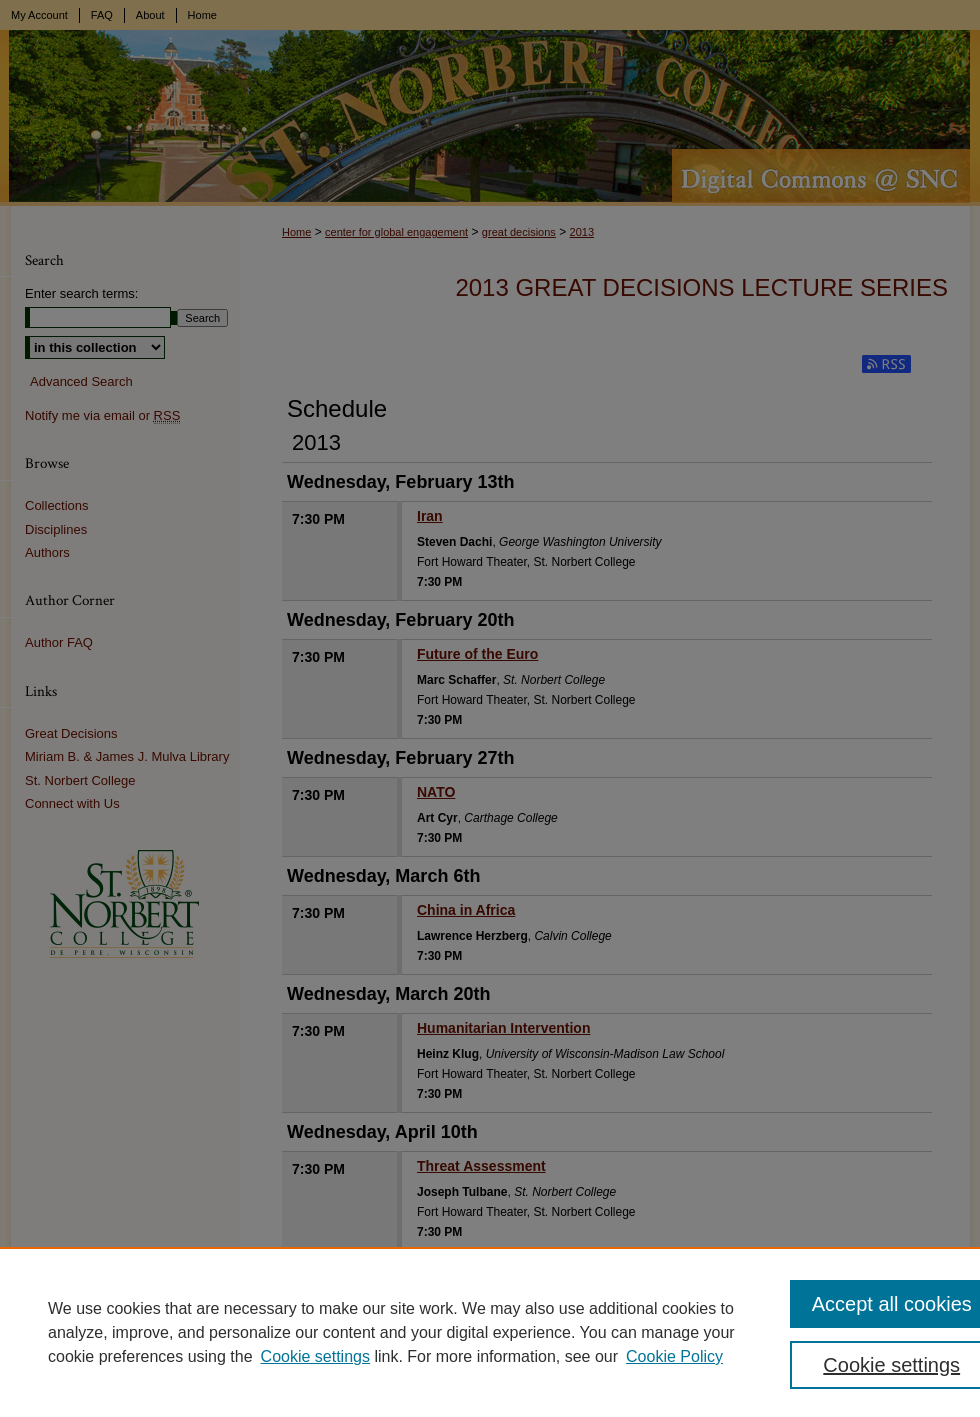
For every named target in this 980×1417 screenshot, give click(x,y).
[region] (490, 1332)
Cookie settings (315, 1356)
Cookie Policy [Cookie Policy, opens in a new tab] (674, 1356)
